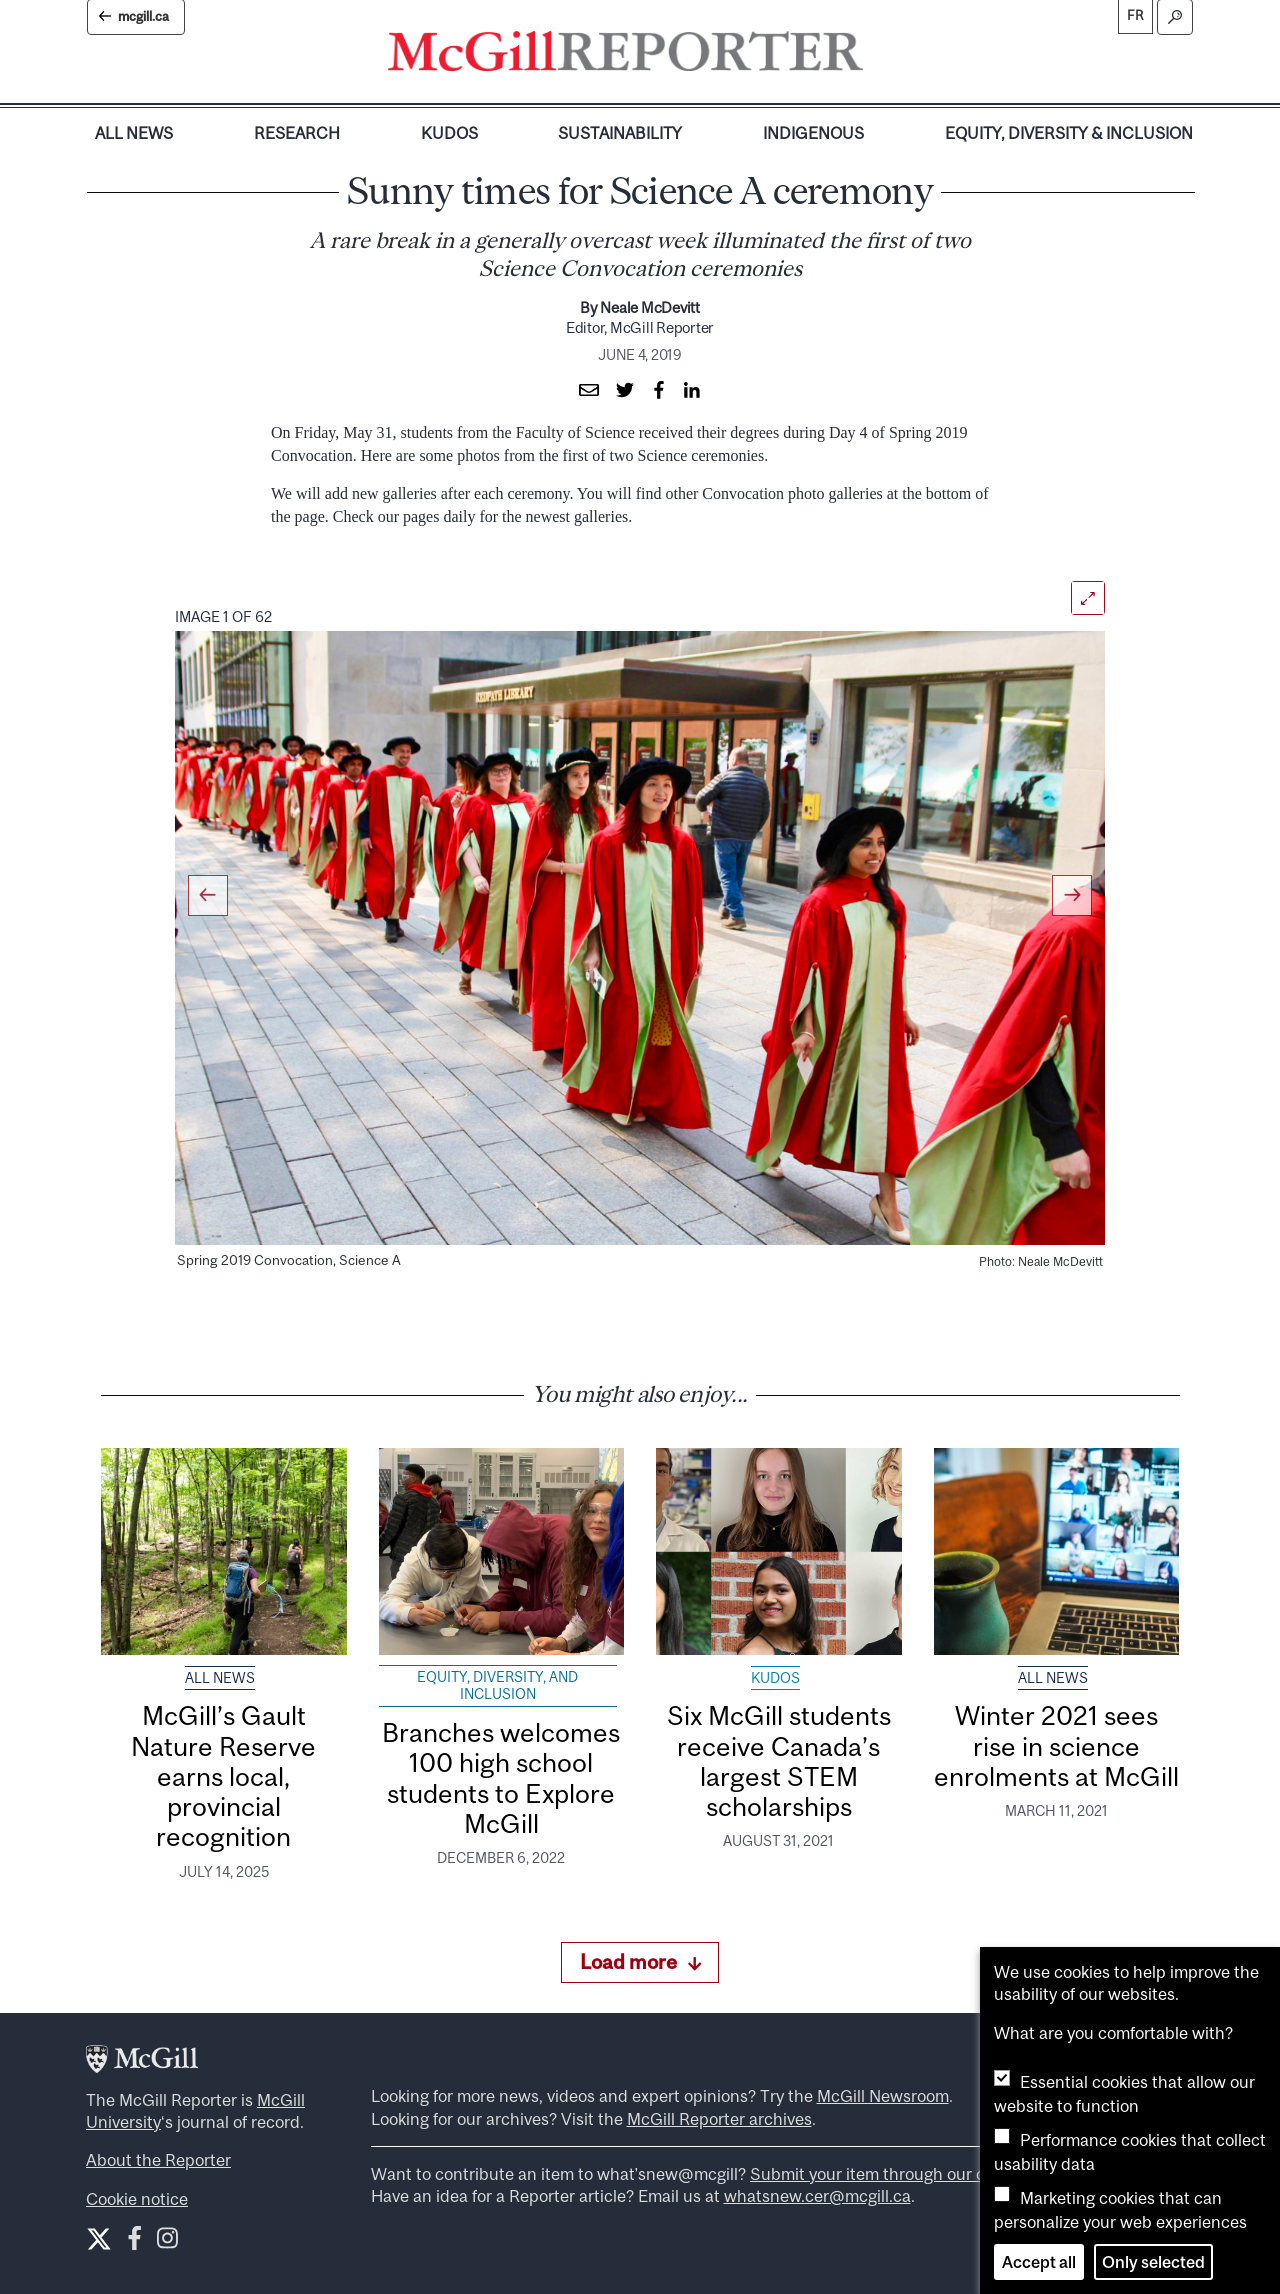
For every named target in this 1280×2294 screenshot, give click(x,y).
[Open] (1088, 598)
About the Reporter (158, 2160)
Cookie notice (137, 2199)
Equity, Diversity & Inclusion (1069, 133)
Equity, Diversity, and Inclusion (497, 1686)
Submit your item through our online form (905, 2174)
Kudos (449, 133)
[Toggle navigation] (880, 56)
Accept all (1039, 2262)
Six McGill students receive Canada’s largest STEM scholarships (779, 1761)
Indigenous (813, 133)
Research (297, 133)
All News (134, 133)
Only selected (1153, 2262)
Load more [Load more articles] (640, 1961)
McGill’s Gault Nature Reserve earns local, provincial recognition (223, 1776)
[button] (224, 922)
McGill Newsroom (883, 2096)
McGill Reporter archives (719, 2119)
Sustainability (620, 133)
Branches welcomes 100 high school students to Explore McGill (501, 1778)
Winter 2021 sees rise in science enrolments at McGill (1056, 1746)
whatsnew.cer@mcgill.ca (817, 2196)
